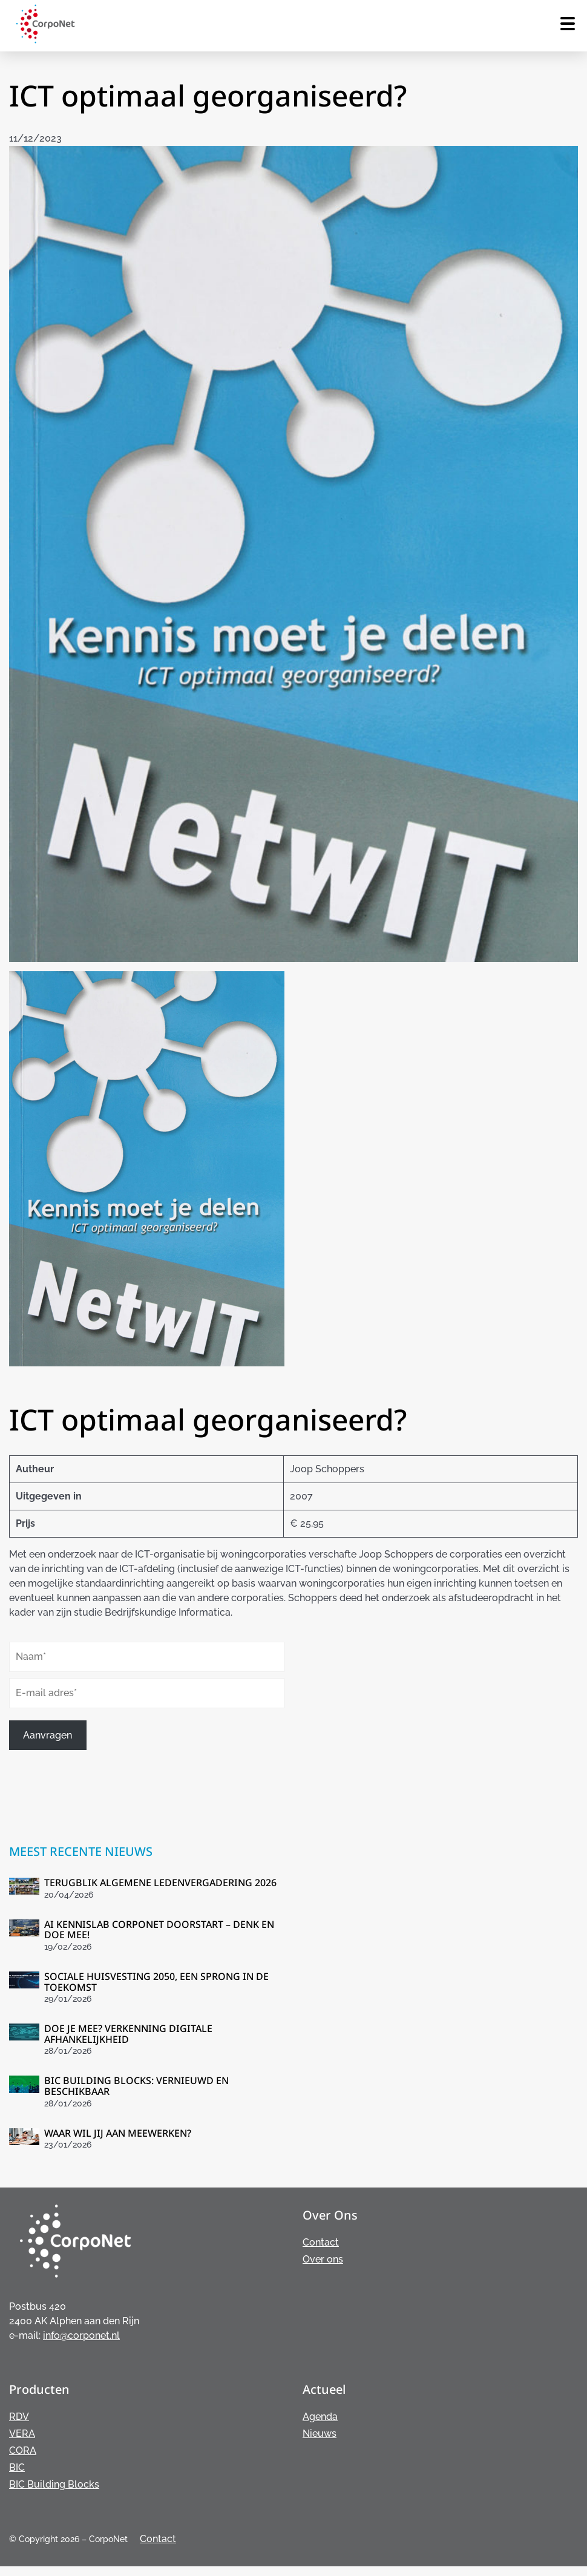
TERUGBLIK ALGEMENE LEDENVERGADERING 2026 (160, 1882)
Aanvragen (47, 1735)
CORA (22, 2450)
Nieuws (319, 2433)
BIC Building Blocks (54, 2484)
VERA (22, 2433)
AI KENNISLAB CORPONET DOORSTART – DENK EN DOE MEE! (159, 1930)
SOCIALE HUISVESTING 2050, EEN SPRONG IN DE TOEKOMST (156, 1982)
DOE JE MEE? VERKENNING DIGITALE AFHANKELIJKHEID (128, 2034)
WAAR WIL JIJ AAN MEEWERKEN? (117, 2133)
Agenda (320, 2416)
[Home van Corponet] (45, 41)
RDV (19, 2416)
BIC (17, 2467)
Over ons (323, 2259)
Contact (321, 2242)
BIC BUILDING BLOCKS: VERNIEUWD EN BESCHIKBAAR (136, 2086)
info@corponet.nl (81, 2335)
